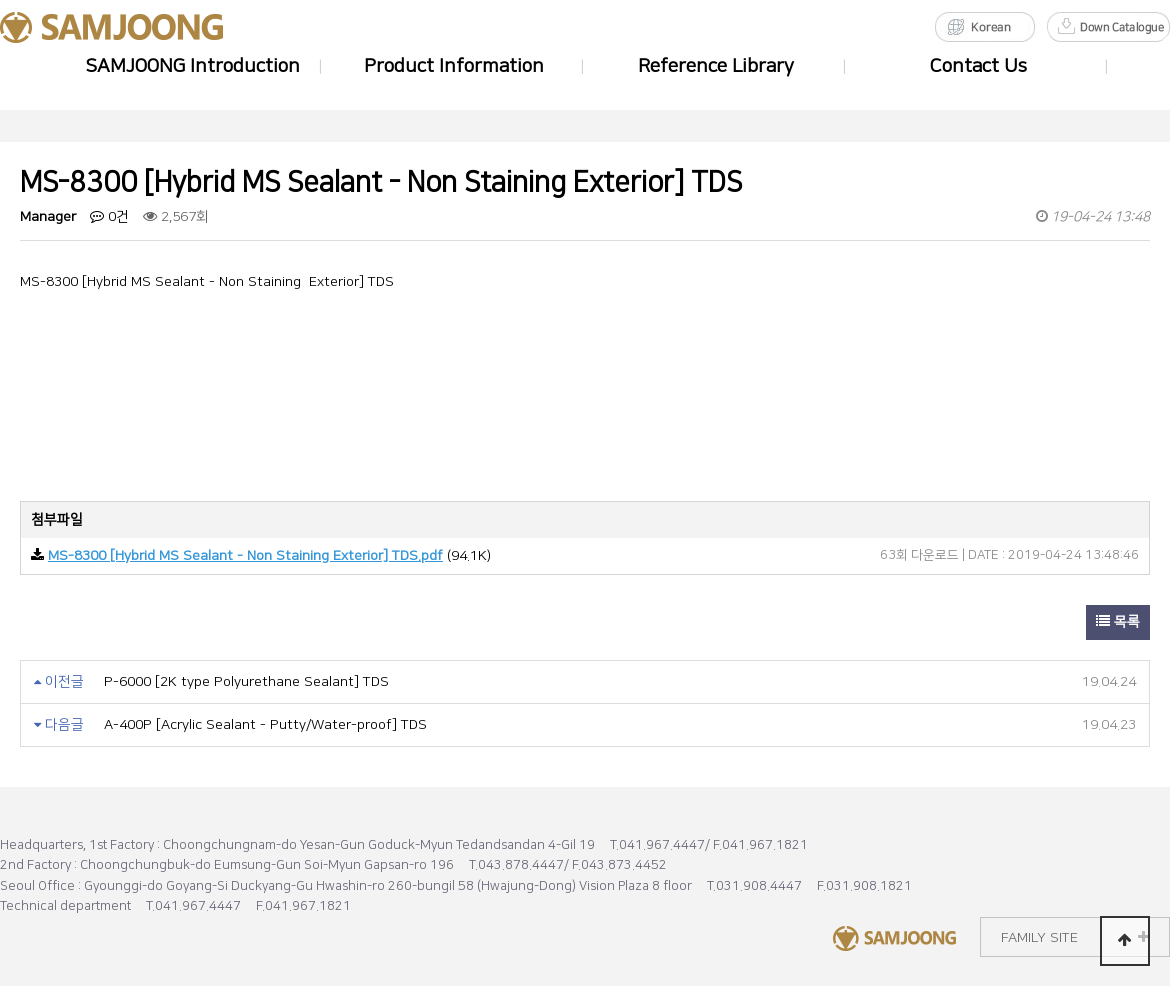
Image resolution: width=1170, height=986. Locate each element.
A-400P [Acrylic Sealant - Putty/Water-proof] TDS (265, 725)
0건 (109, 217)
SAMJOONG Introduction (192, 66)
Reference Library (716, 66)
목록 (1118, 622)
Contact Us (978, 66)
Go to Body (0, 0)
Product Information (454, 66)
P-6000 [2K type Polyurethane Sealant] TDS (246, 682)
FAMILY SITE (1075, 938)
